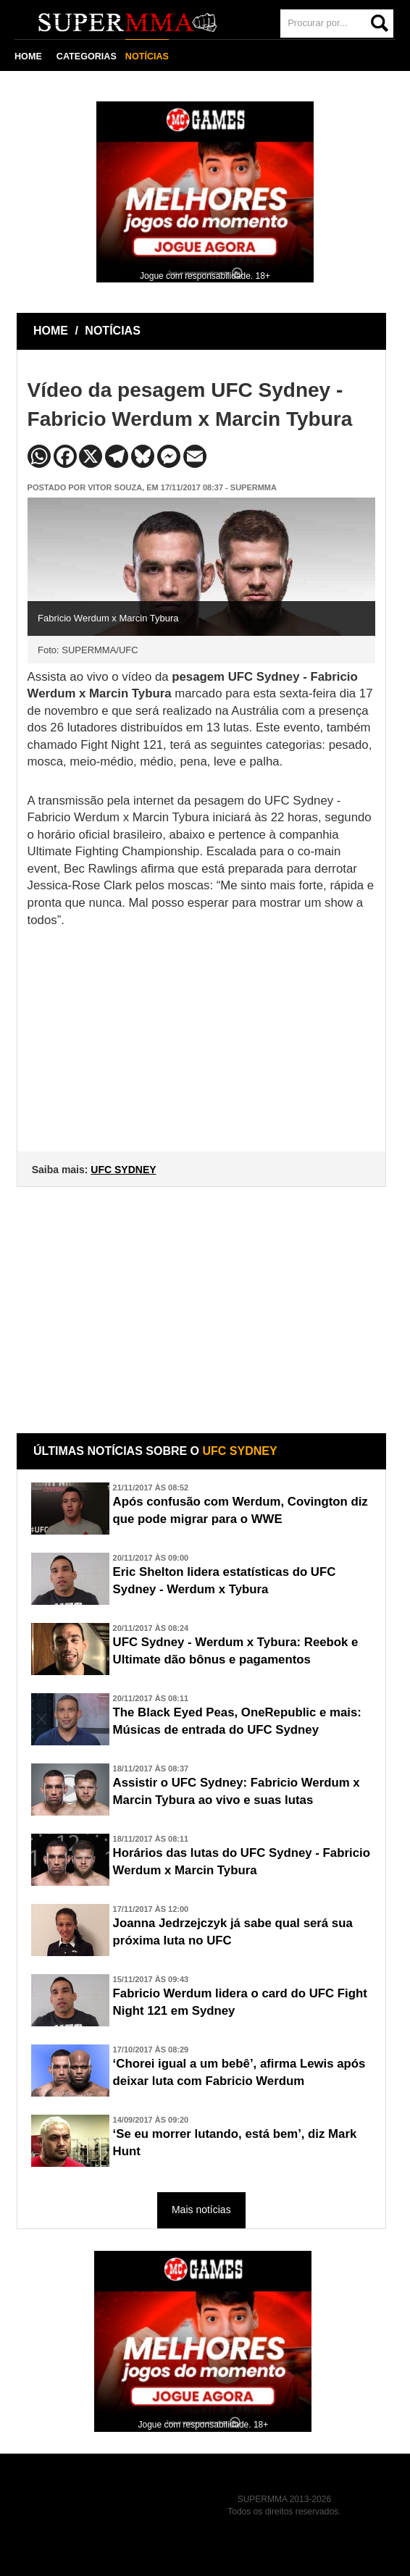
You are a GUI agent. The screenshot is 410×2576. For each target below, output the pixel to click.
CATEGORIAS (87, 56)
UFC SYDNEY (123, 1169)
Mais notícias (201, 2209)
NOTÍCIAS (147, 56)
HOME (28, 56)
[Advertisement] (202, 1299)
